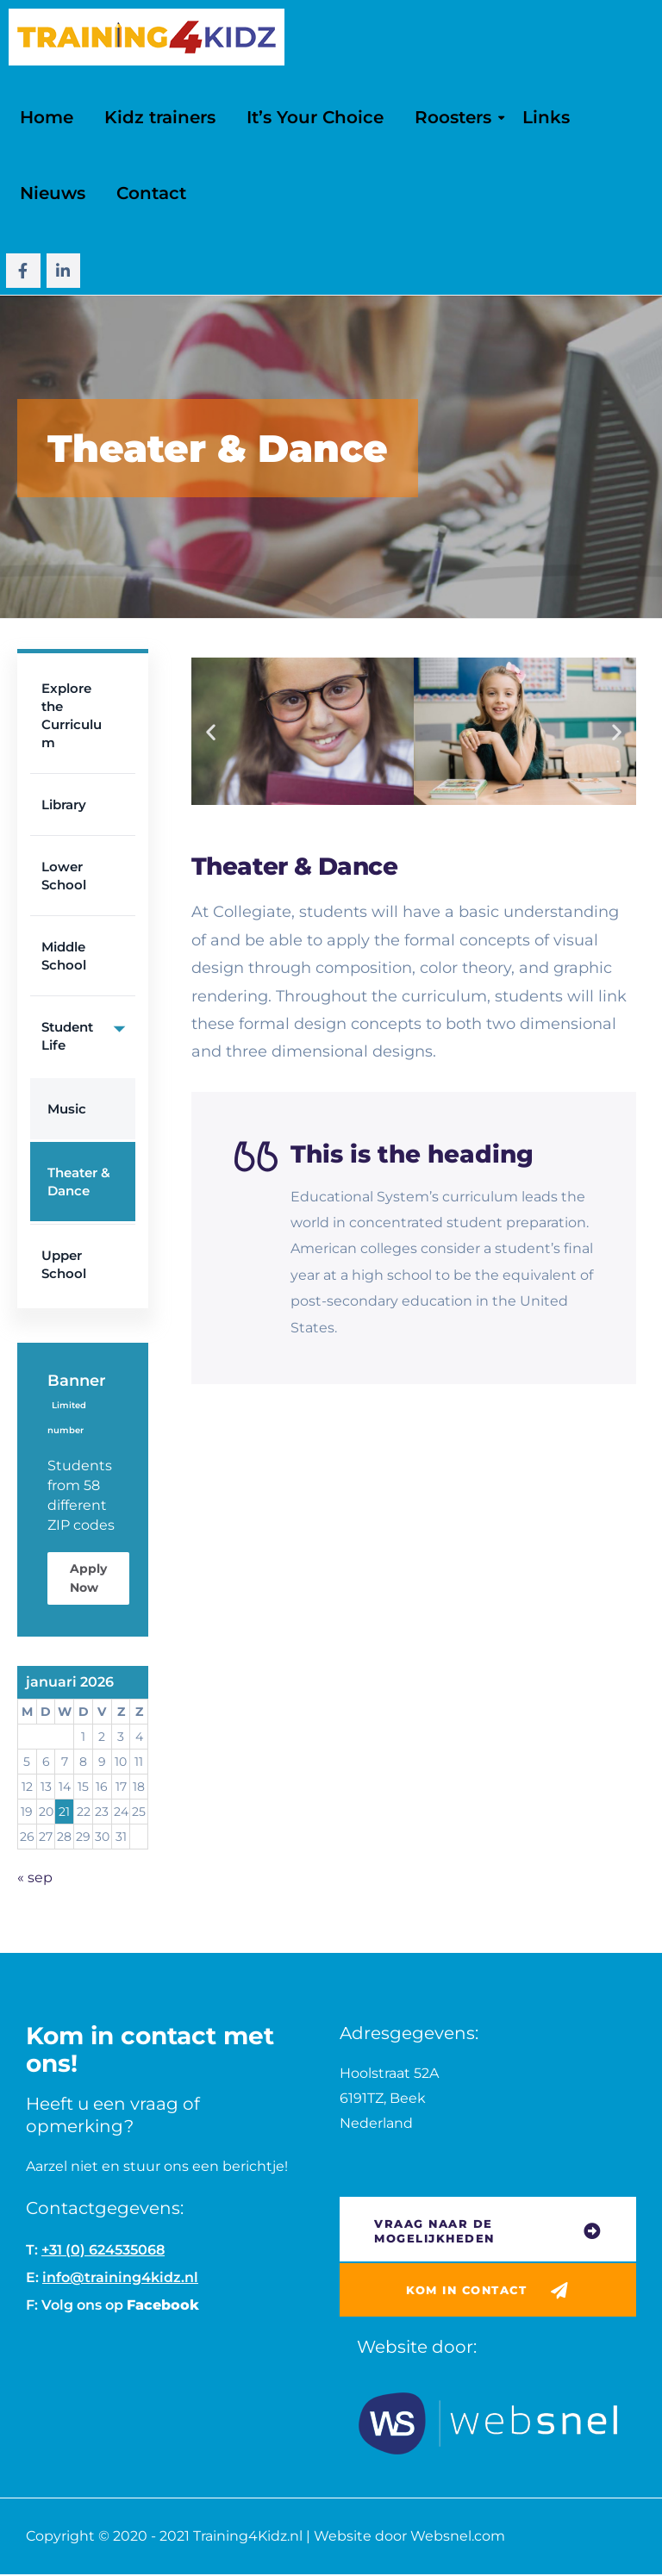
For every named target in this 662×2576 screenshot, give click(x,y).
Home (46, 117)
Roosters (453, 117)
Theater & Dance (78, 1181)
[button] (211, 731)
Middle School (63, 956)
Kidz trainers (159, 117)
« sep (35, 1877)
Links (546, 117)
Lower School (63, 875)
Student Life (88, 1027)
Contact (151, 193)
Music (66, 1109)
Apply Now (88, 1578)
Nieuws (52, 193)
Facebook (163, 2305)
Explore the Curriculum (71, 715)
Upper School (63, 1264)
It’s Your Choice (315, 117)
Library (63, 804)
